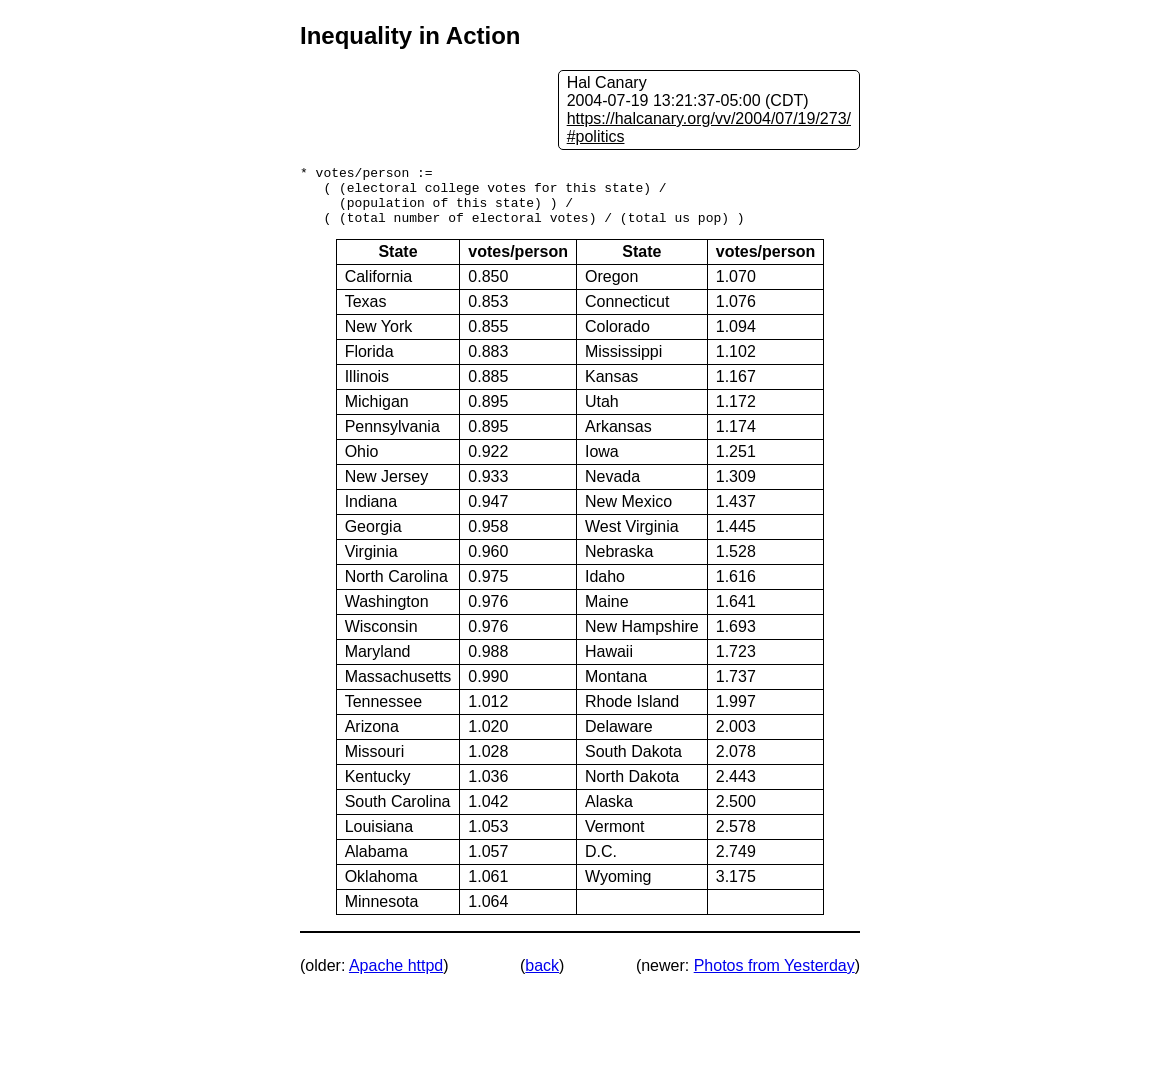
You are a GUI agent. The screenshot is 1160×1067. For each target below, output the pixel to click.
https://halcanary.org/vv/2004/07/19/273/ (709, 118)
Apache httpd (396, 977)
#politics (596, 136)
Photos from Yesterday (774, 977)
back (542, 977)
